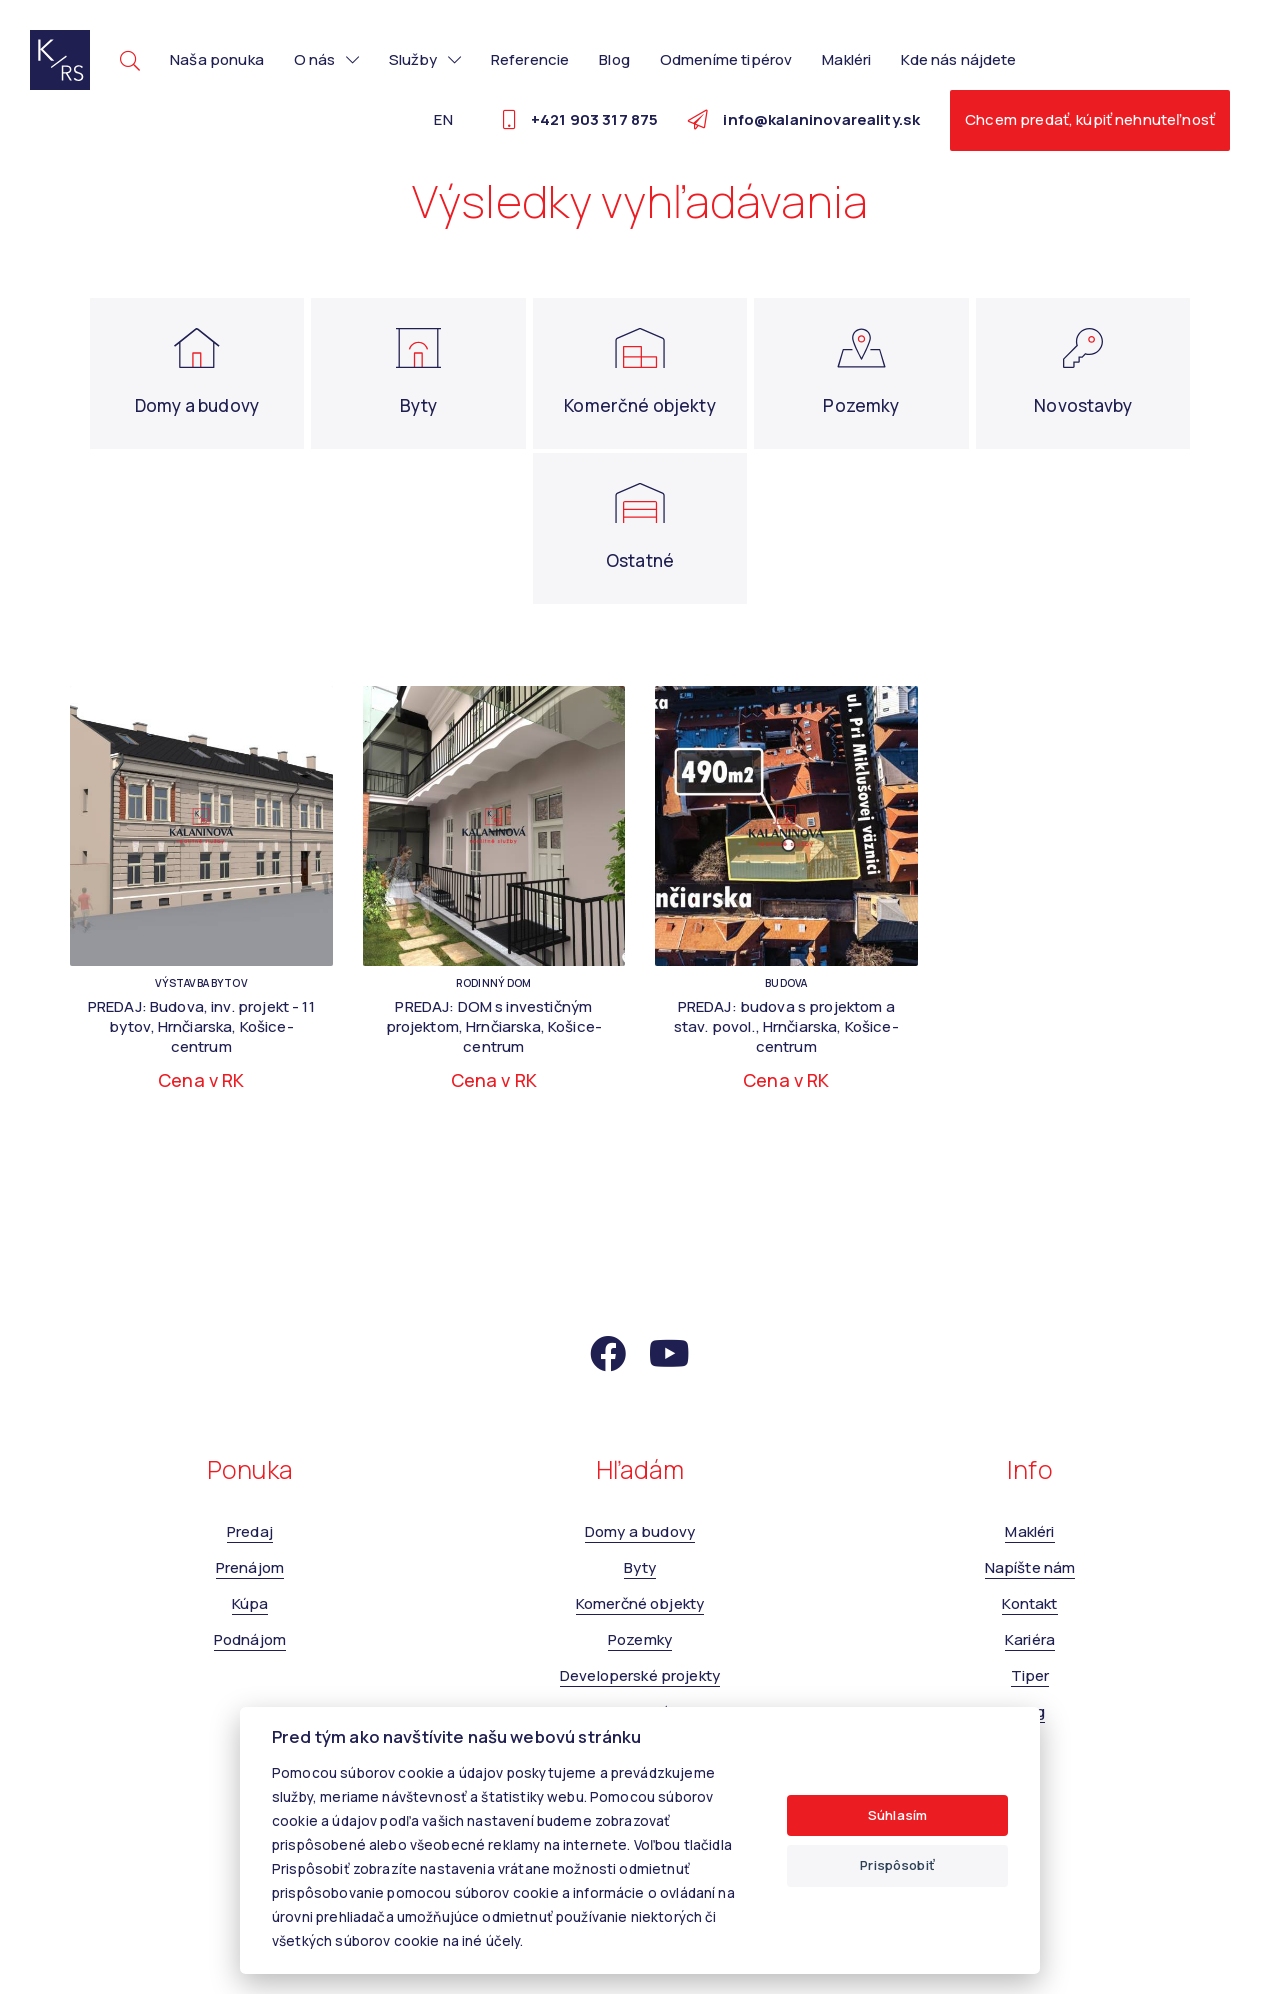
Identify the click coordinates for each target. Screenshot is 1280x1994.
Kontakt (1029, 1603)
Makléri (846, 59)
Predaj (250, 1531)
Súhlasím (897, 1815)
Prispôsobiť (897, 1865)
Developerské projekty (640, 1675)
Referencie (530, 59)
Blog (614, 59)
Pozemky (640, 1639)
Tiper (1030, 1675)
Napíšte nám (1030, 1567)
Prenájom (250, 1567)
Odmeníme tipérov (726, 59)
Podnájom (250, 1639)
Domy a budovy (640, 1531)
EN (443, 119)
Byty (640, 1567)
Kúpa (250, 1603)
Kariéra (1030, 1639)
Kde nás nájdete (958, 59)
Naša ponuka (217, 59)
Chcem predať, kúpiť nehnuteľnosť (1090, 119)
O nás (326, 59)
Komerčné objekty (640, 1603)
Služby (425, 59)
